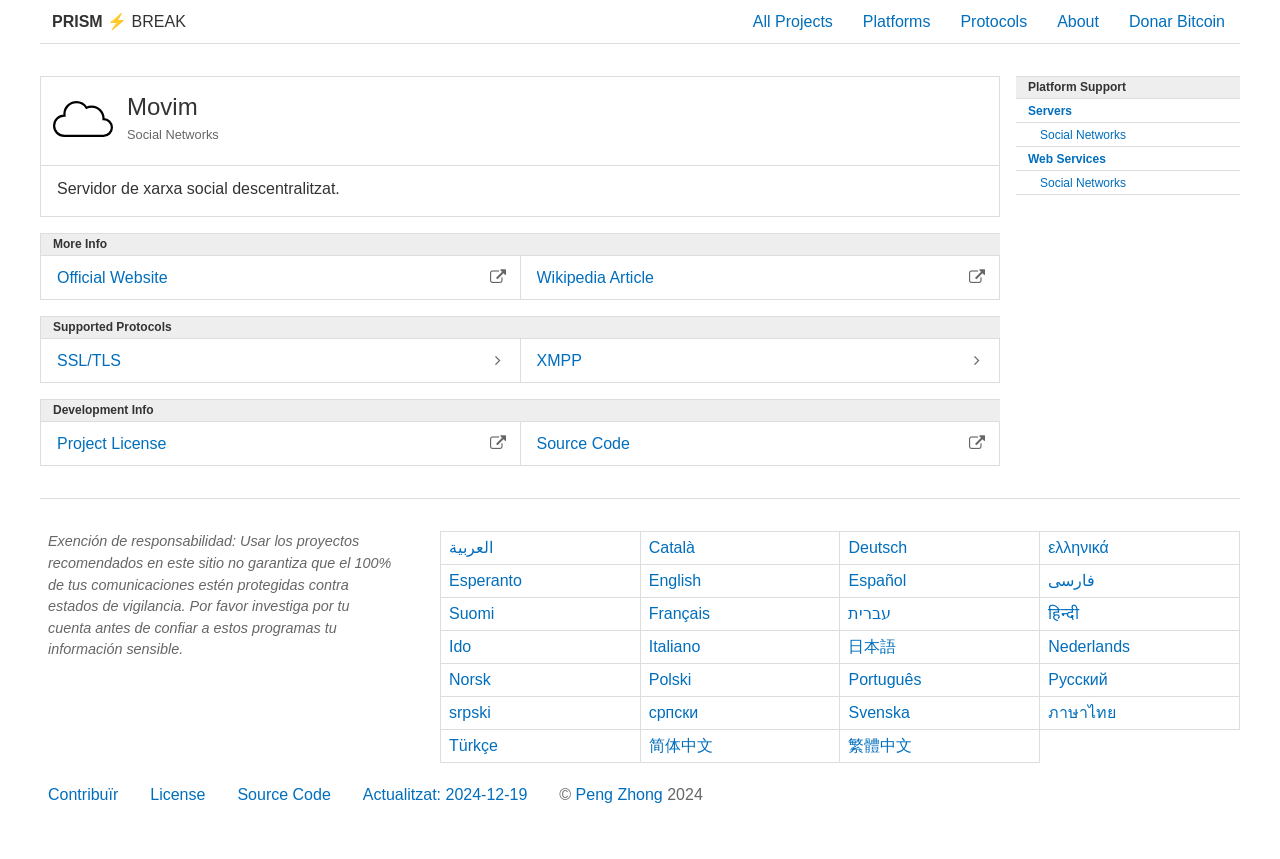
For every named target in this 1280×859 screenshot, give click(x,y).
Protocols (993, 21)
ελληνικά (1078, 547)
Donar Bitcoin (1177, 21)
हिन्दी (1063, 613)
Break (119, 21)
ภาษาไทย (1082, 712)
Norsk (470, 679)
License (177, 794)
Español (877, 580)
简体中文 (681, 745)
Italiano (675, 646)
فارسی (1071, 580)
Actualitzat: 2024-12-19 (445, 794)
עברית (869, 613)
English (675, 580)
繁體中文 (880, 745)
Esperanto (485, 580)
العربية (471, 547)
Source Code (283, 794)
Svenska (878, 712)
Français (679, 613)
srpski (470, 712)
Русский (1077, 679)
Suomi (471, 613)
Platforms (897, 21)
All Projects (793, 21)
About (1078, 21)
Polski (670, 679)
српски (674, 712)
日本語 (872, 646)
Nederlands (1089, 646)
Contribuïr (83, 794)
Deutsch (877, 547)
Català (672, 547)
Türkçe (473, 745)
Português (884, 679)
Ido (460, 646)
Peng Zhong (622, 794)
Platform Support (1077, 87)
